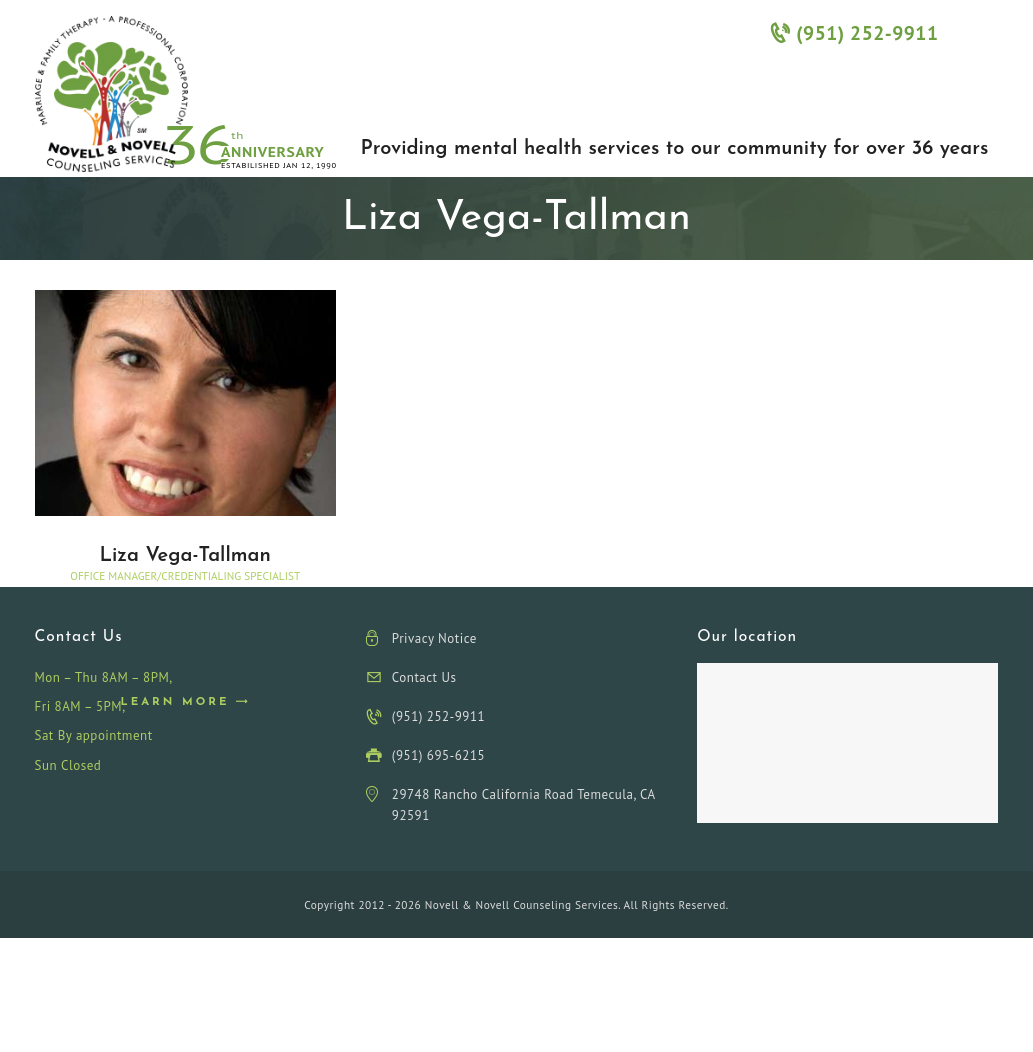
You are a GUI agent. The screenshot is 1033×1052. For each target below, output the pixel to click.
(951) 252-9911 (854, 32)
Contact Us (424, 677)
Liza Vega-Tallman (184, 556)
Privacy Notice (434, 638)
